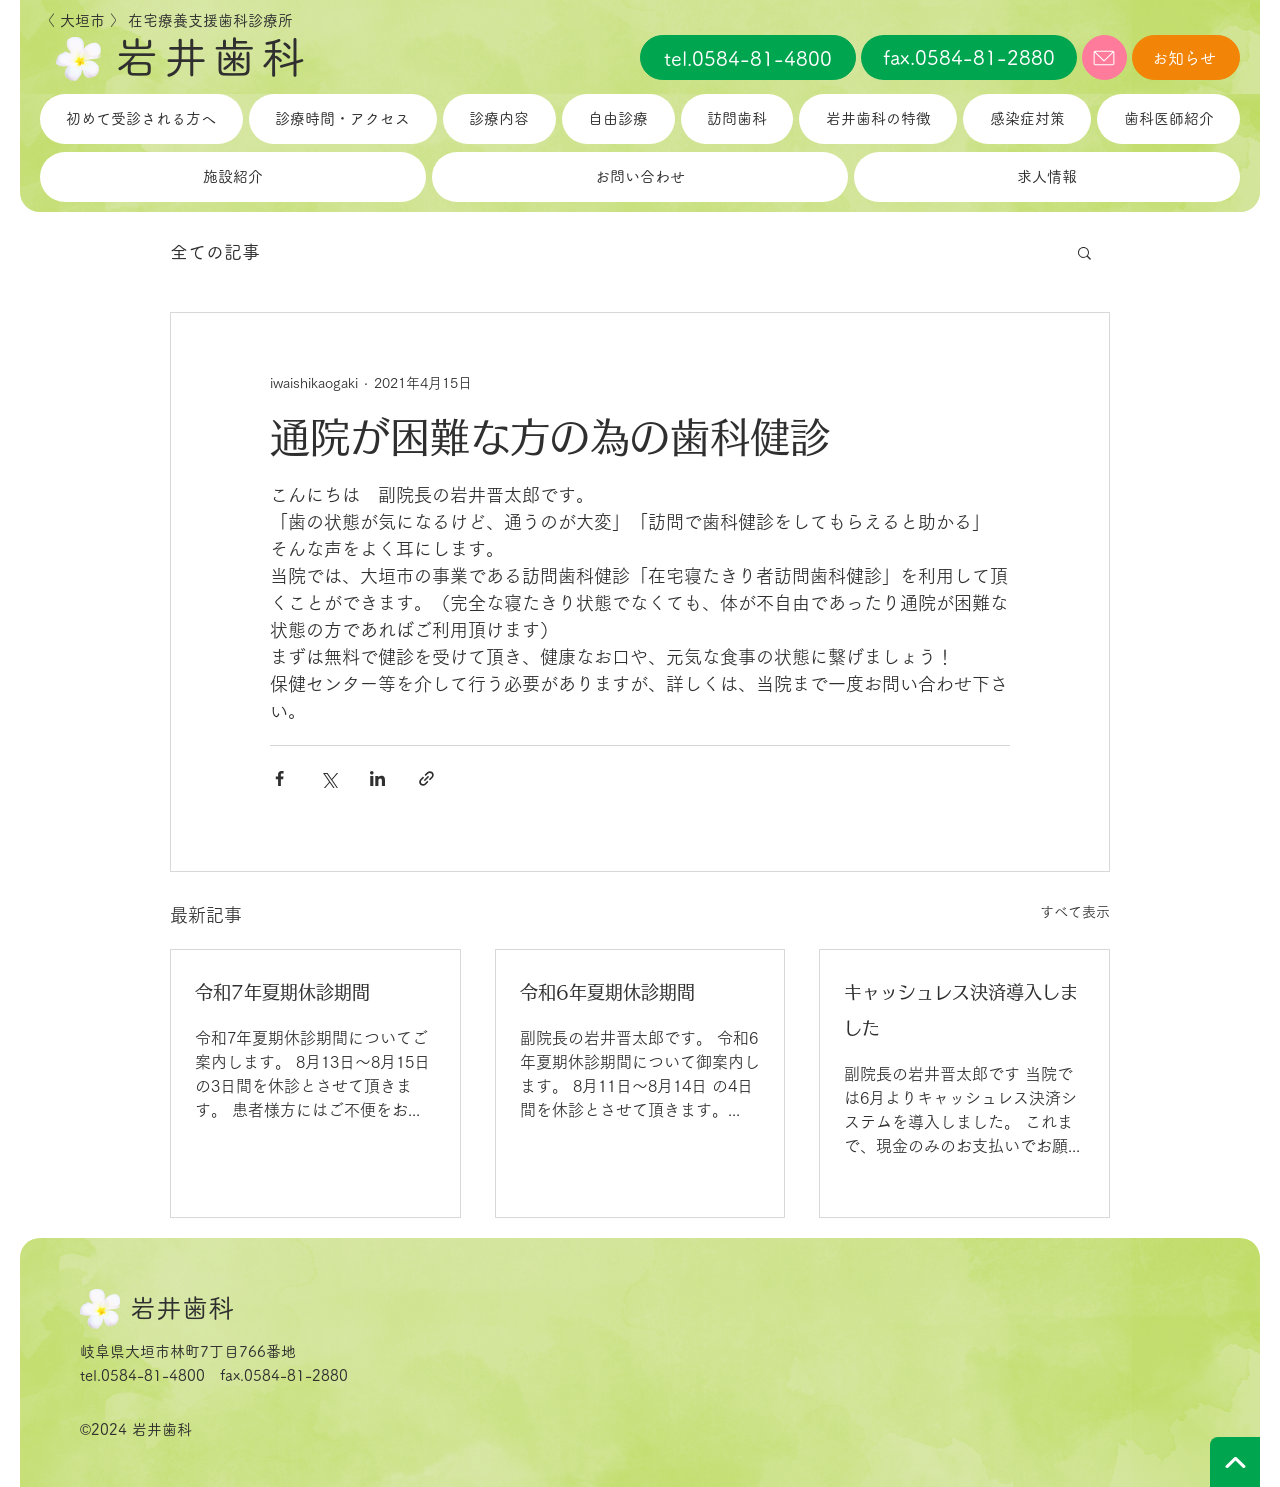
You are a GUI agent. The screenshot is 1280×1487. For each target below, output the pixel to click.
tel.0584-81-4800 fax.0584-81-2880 (214, 1375)
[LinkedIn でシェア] (377, 778)
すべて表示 (1075, 912)
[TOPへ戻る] (1235, 1462)
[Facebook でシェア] (279, 778)
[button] (1084, 252)
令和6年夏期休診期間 (607, 992)
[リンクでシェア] (426, 778)
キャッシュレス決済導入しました (961, 1010)
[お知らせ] (1186, 57)
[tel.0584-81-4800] (748, 57)
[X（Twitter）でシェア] (328, 778)
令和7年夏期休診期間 (282, 992)
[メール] (1104, 57)
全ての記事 (215, 252)
